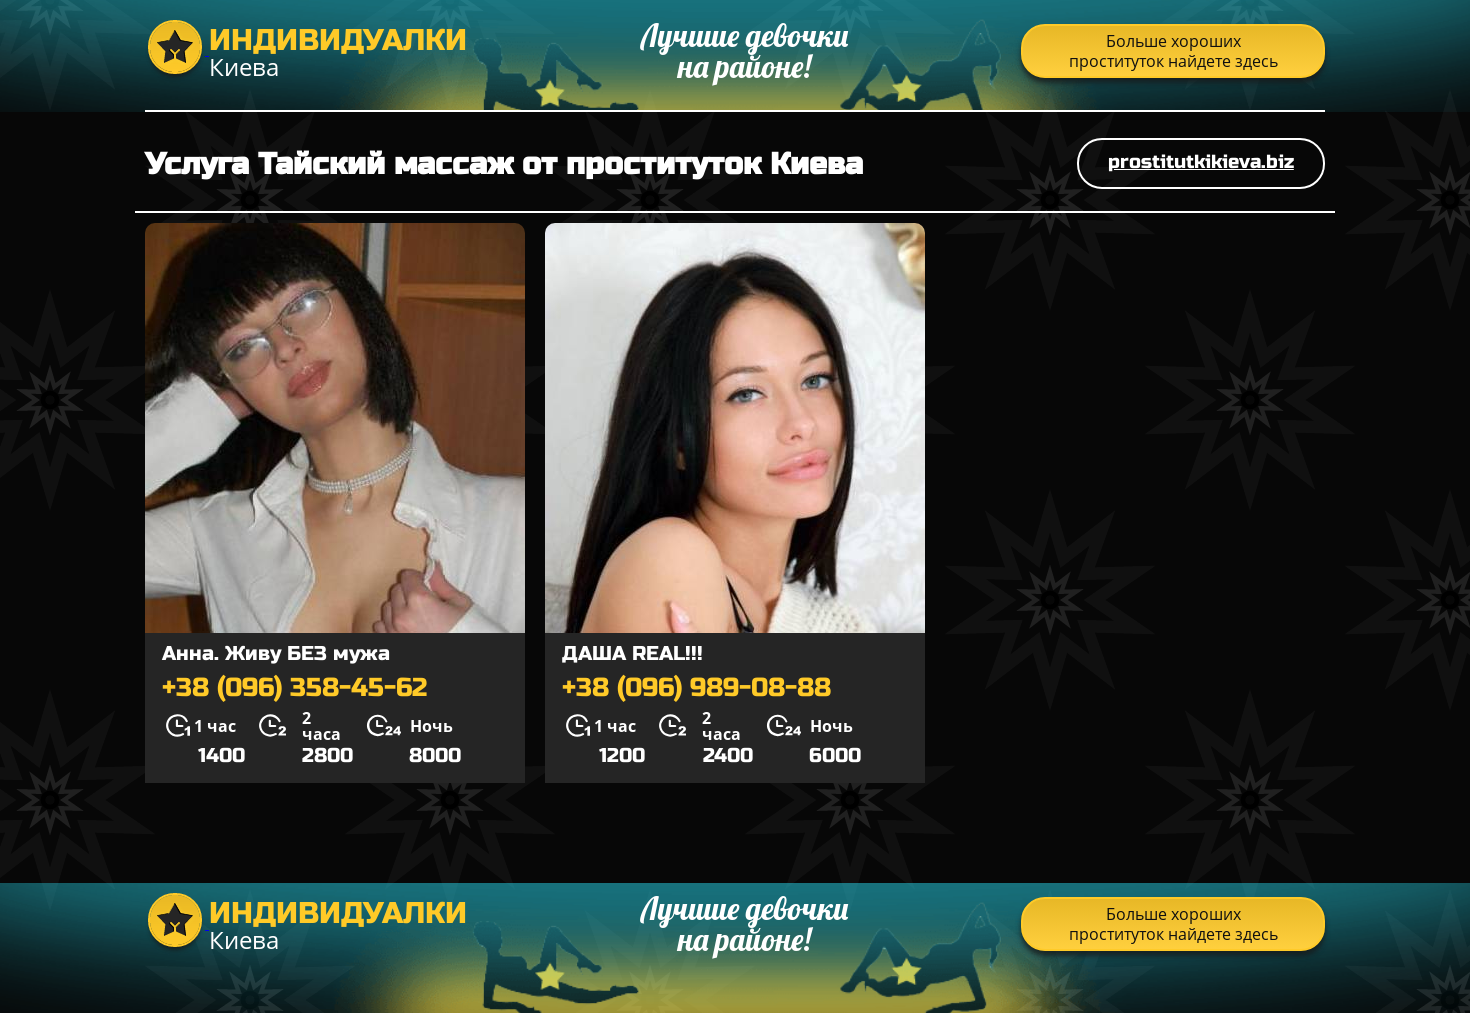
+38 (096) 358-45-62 (294, 688)
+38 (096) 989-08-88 (696, 688)
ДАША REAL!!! (632, 653)
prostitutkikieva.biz (1201, 161)
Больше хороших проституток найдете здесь (1173, 51)
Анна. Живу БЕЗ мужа (276, 653)
